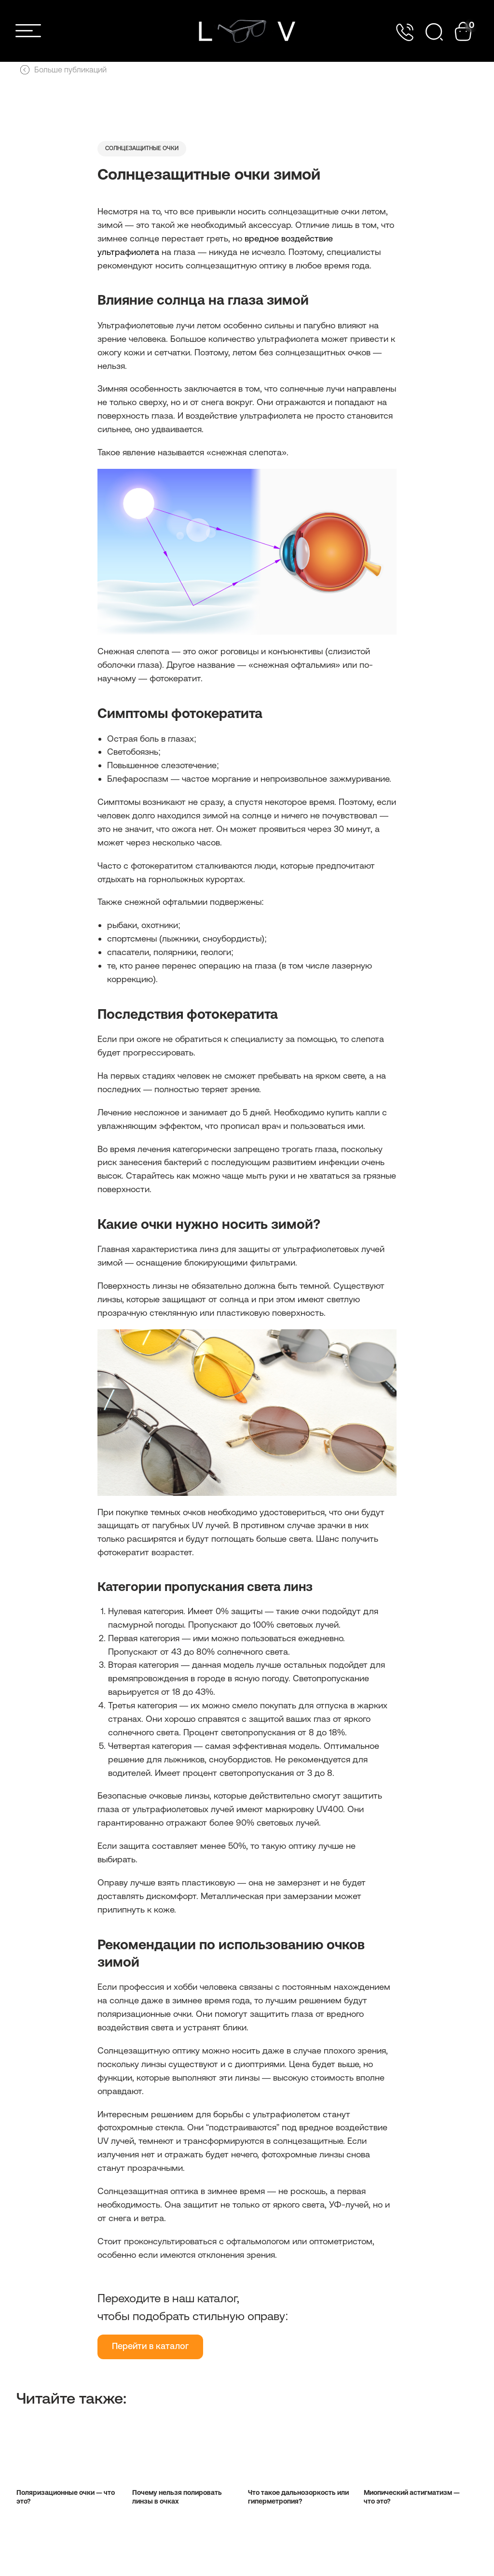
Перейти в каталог (150, 2356)
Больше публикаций (63, 69)
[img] (247, 31)
